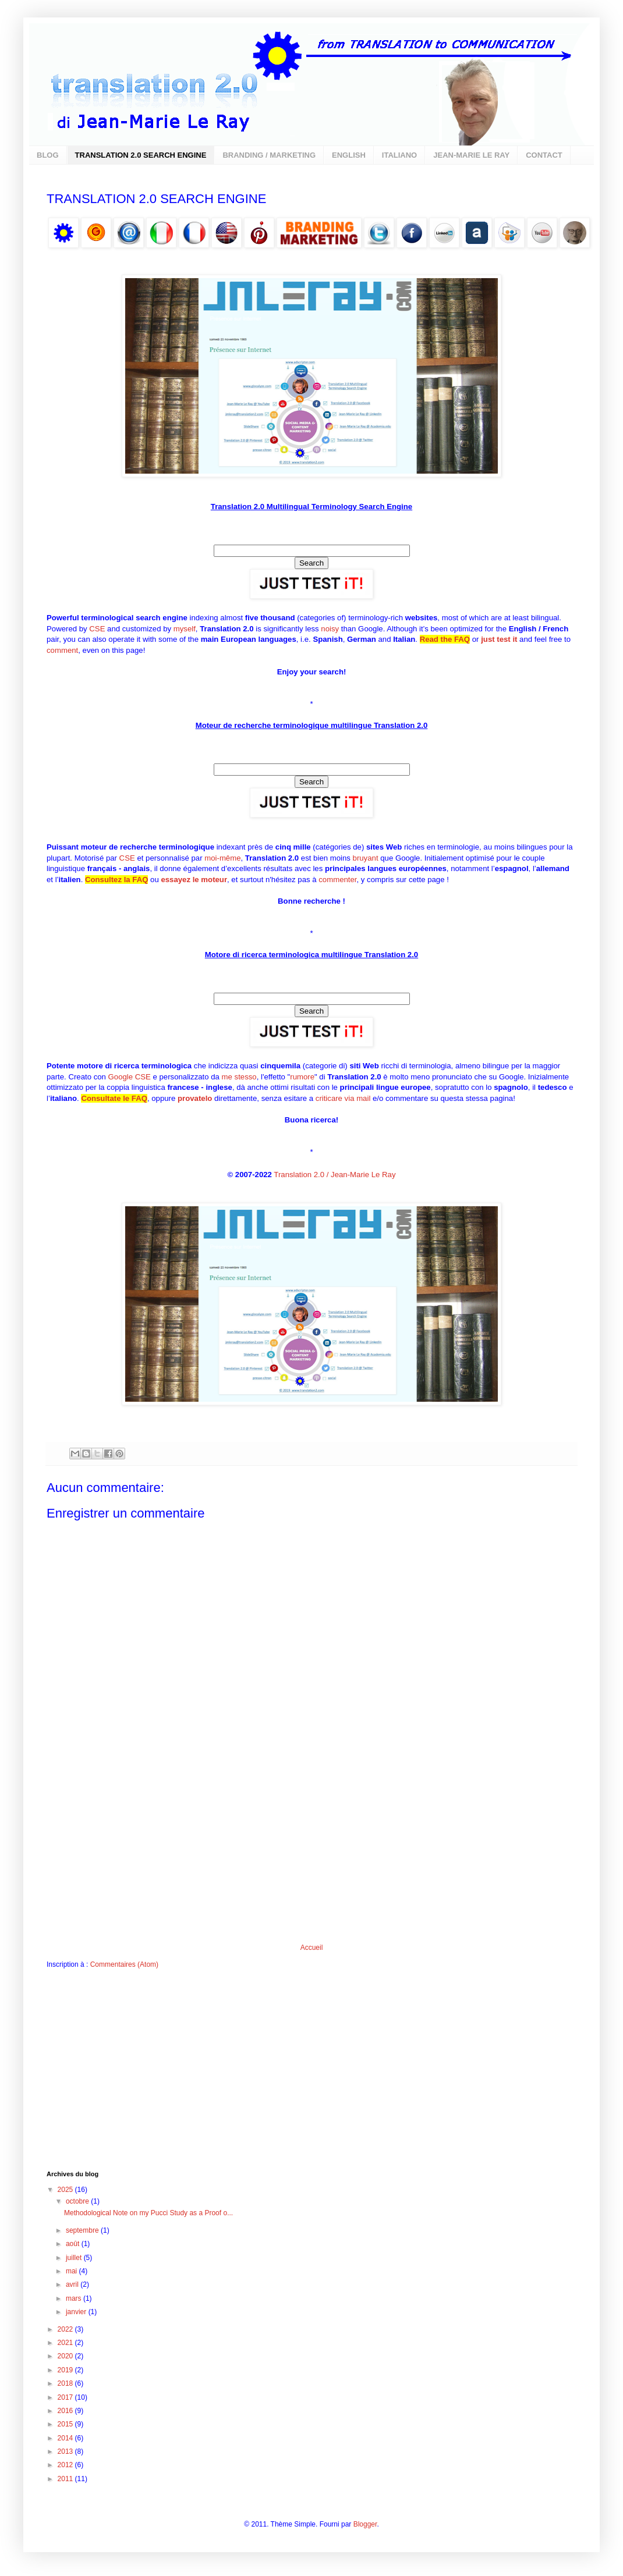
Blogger (365, 2524)
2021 (66, 2343)
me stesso (239, 1076)
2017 (66, 2397)
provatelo (195, 1098)
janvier (77, 2312)
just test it (499, 639)
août (74, 2244)
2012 (66, 2465)
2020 (66, 2356)
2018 (66, 2383)
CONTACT (544, 155)
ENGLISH (349, 155)
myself (185, 628)
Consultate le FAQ (114, 1098)
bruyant (365, 858)
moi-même (222, 858)
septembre (83, 2230)
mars (74, 2298)
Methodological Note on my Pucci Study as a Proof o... (148, 2213)
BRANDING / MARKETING (269, 155)
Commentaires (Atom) (124, 1964)
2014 (66, 2438)
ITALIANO (399, 155)
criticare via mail (343, 1098)
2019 (66, 2370)
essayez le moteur (194, 879)
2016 (66, 2411)
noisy (330, 628)
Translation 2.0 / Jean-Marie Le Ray (334, 1174)
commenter (337, 879)
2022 (66, 2329)
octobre (78, 2201)
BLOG (48, 155)
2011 (66, 2479)
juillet (75, 2258)
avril (73, 2284)
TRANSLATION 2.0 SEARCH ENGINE (141, 155)
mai (72, 2271)
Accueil (311, 1947)
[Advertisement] (312, 1856)
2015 (66, 2424)
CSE (97, 628)
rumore (302, 1076)
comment (62, 650)
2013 (66, 2451)
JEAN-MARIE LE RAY (471, 155)
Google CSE (129, 1076)
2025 (66, 2190)
